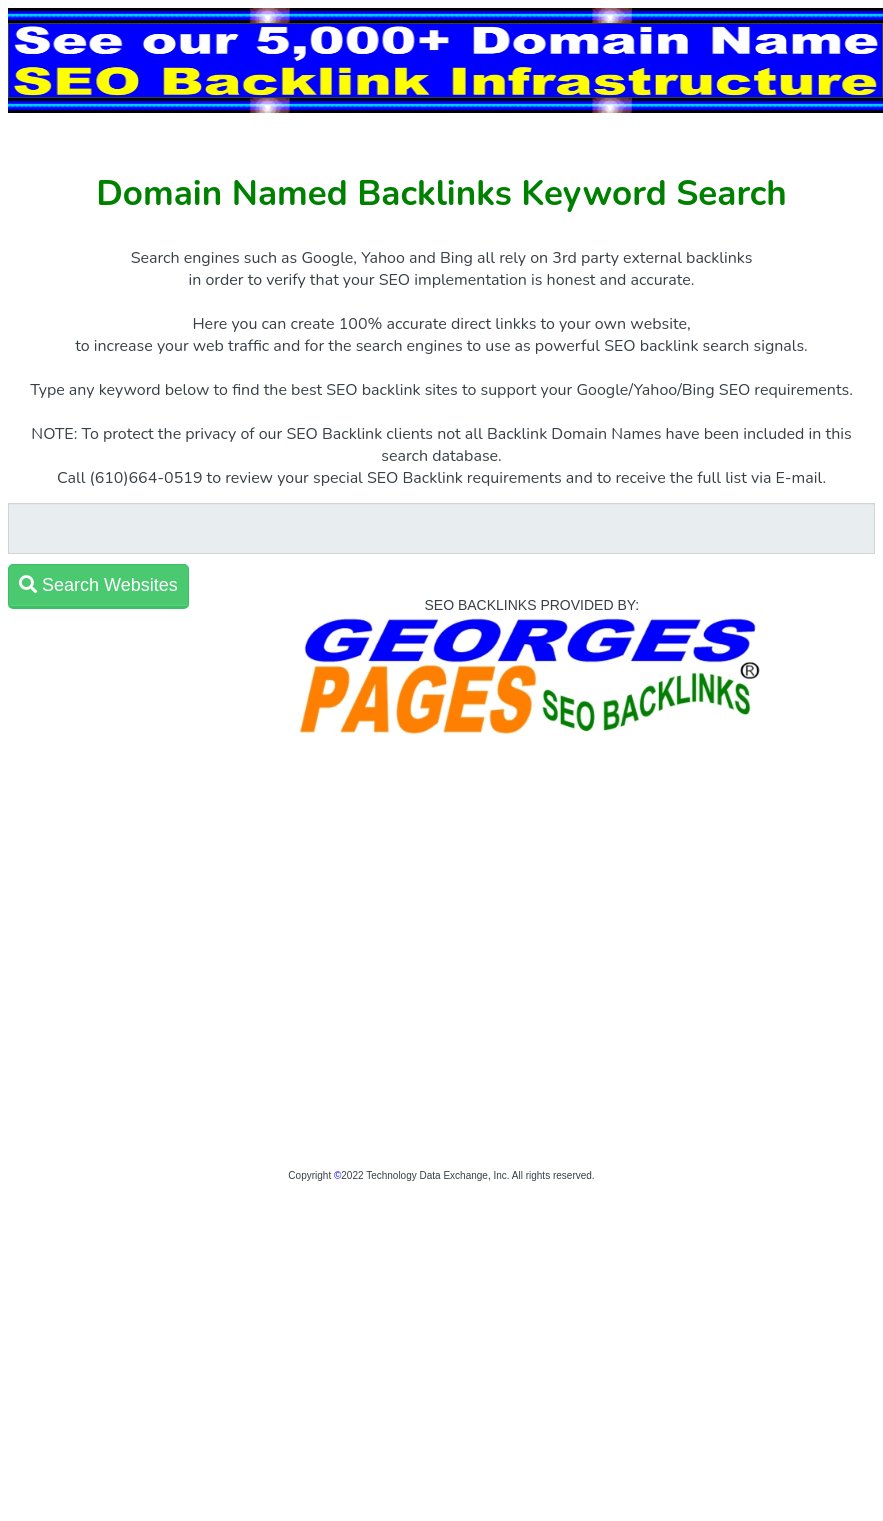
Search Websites (98, 585)
